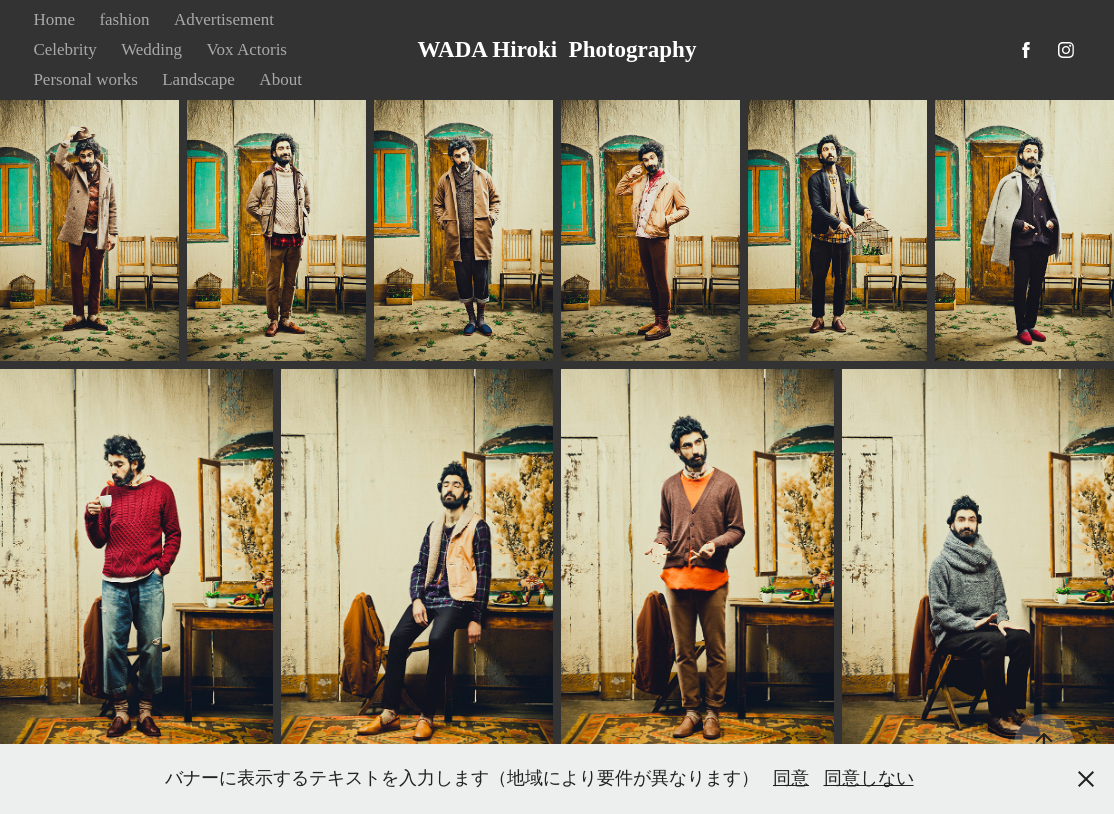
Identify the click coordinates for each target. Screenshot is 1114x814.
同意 (791, 778)
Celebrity (64, 49)
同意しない (869, 778)
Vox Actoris (247, 49)
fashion (124, 19)
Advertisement (224, 19)
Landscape (198, 79)
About (280, 79)
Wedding (151, 49)
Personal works (85, 79)
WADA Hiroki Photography (557, 49)
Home (54, 19)
